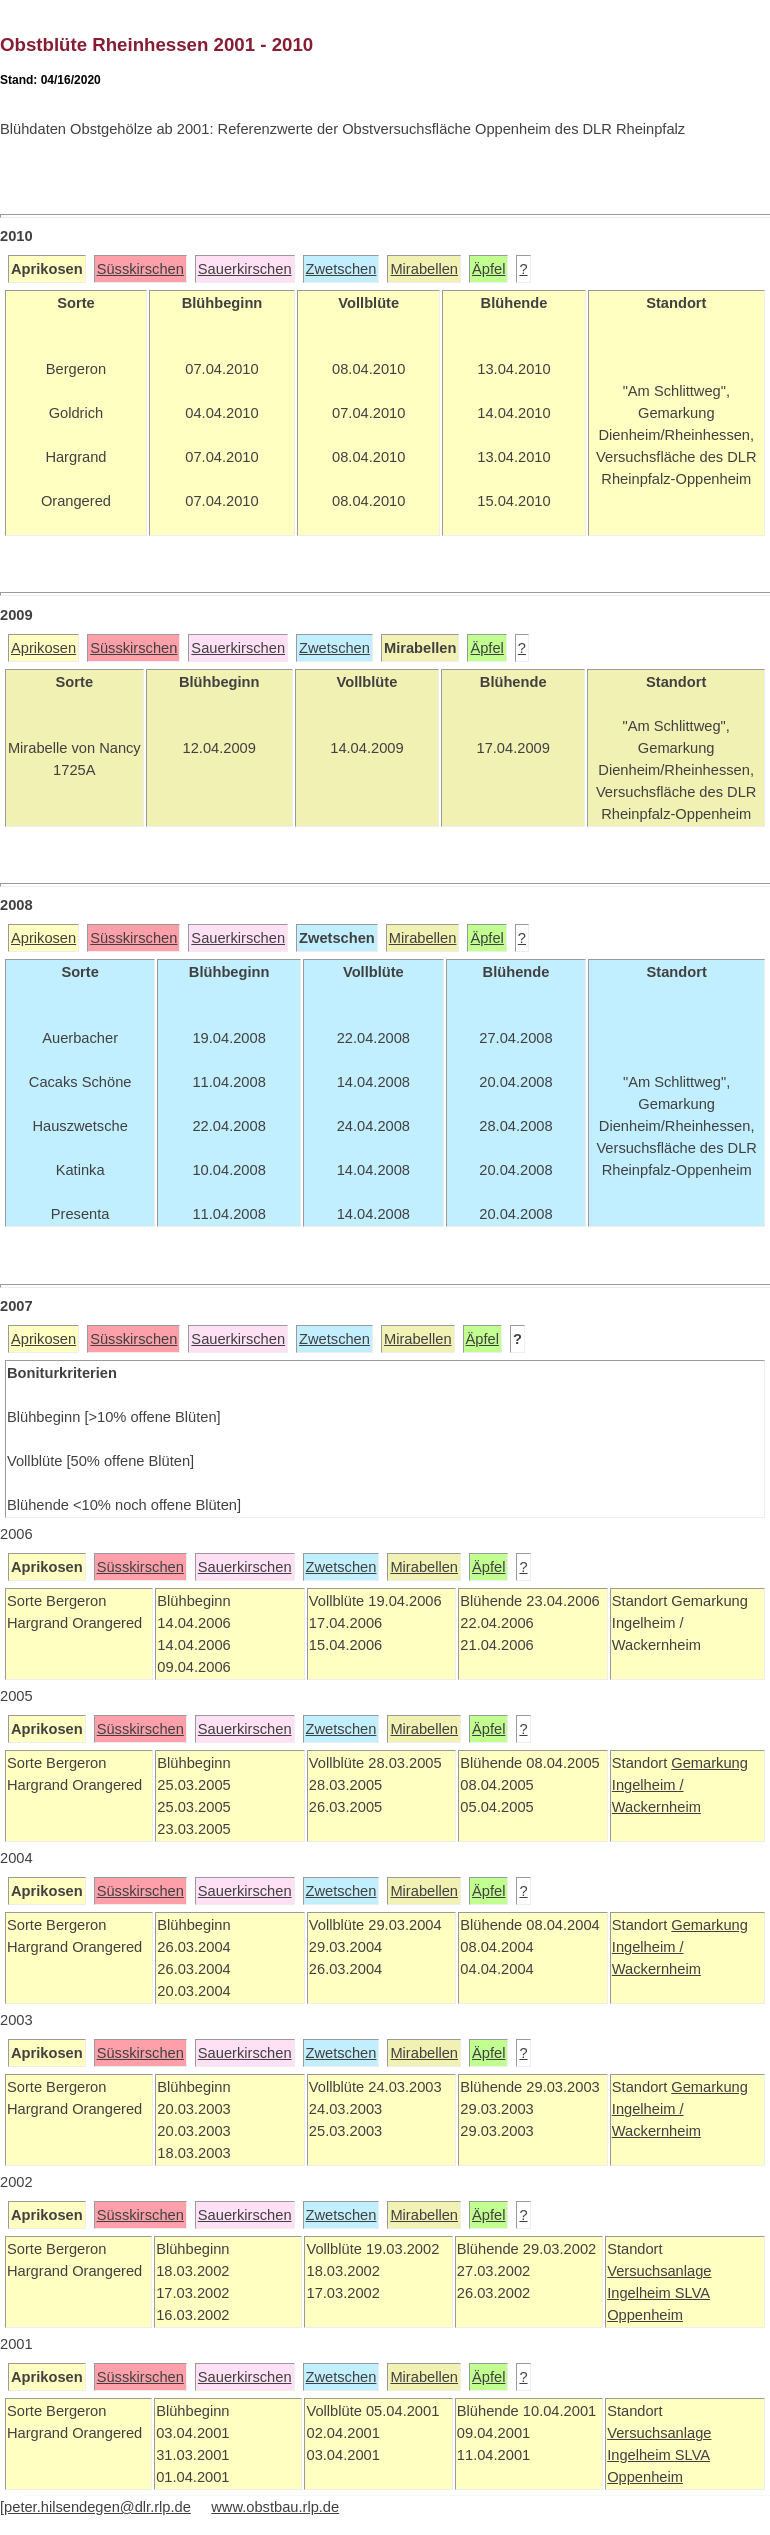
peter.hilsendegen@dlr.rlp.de (97, 2507)
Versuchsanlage (659, 2271)
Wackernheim (656, 1807)
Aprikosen (43, 648)
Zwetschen (341, 269)
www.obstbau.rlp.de (275, 2507)
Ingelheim (641, 2293)
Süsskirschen (140, 269)
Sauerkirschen (245, 269)
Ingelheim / (648, 1785)
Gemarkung (709, 1763)
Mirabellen (424, 269)
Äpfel (488, 269)
